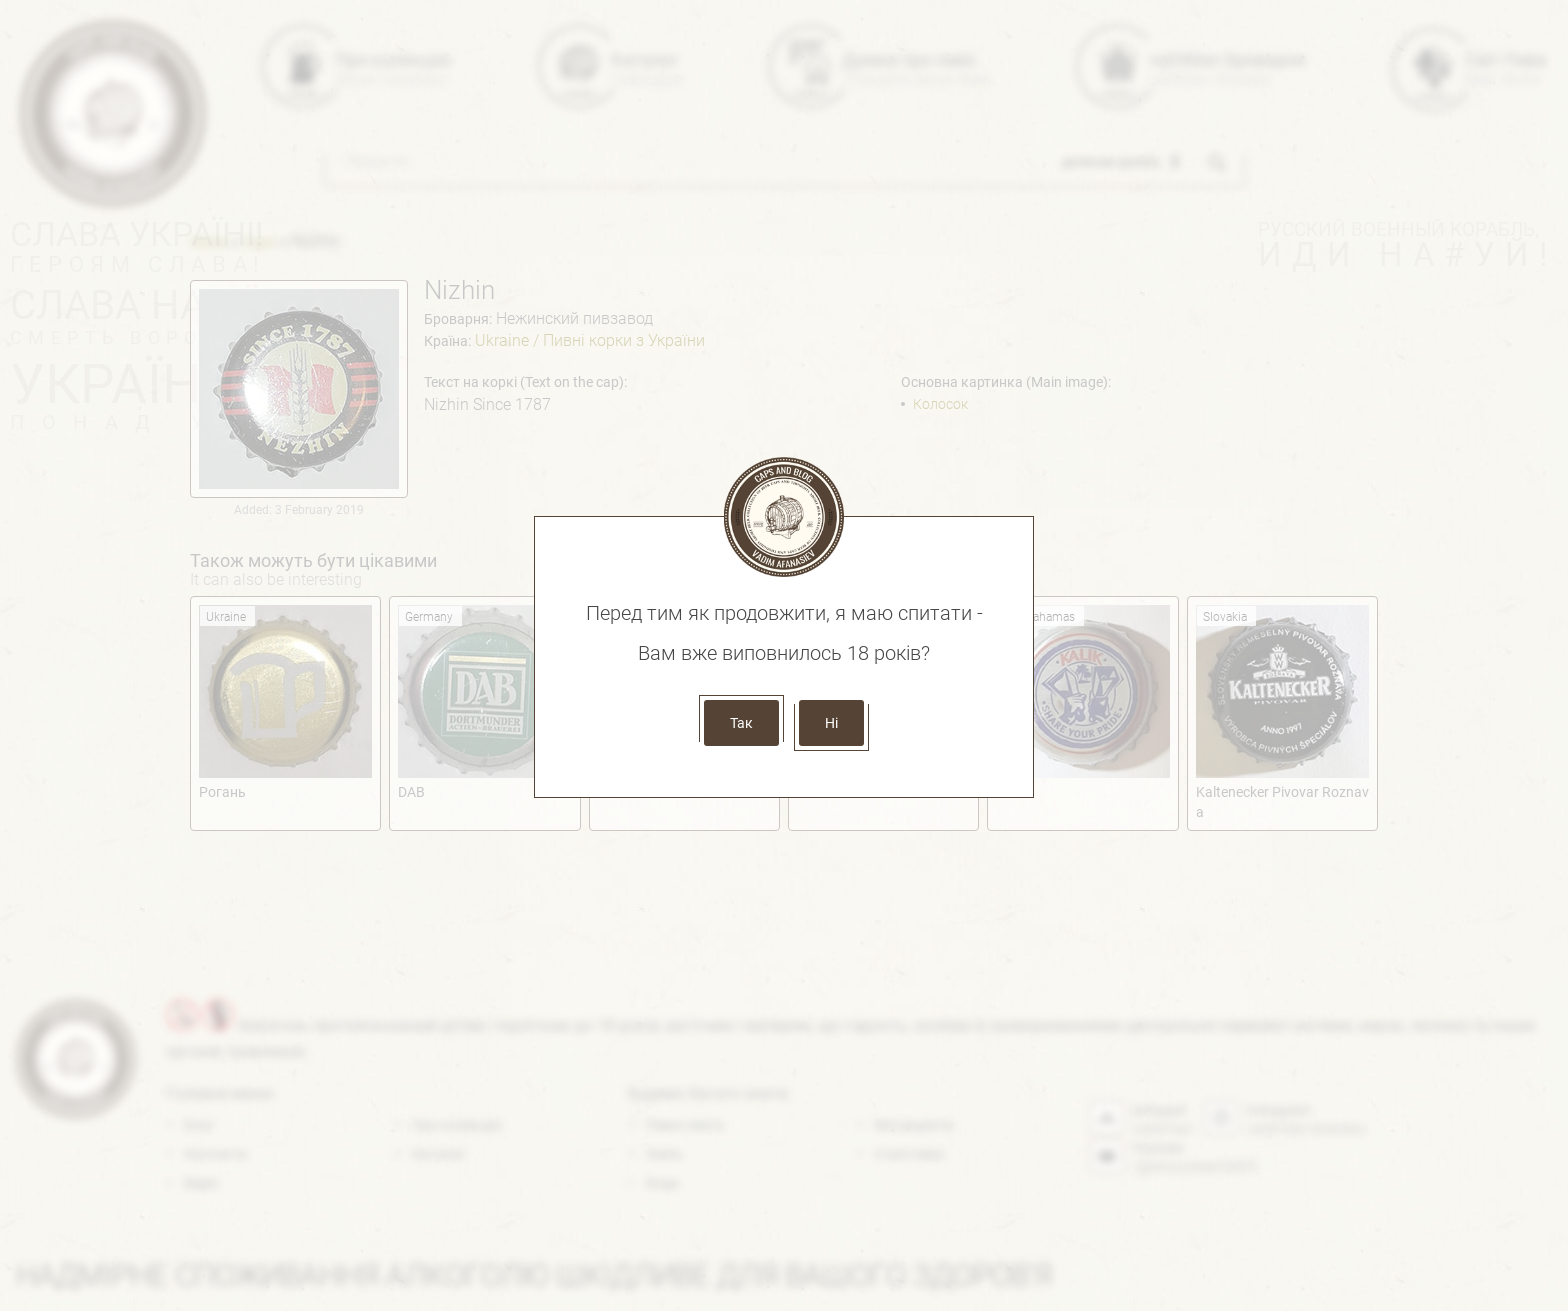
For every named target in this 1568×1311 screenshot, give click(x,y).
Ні (831, 723)
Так (741, 723)
